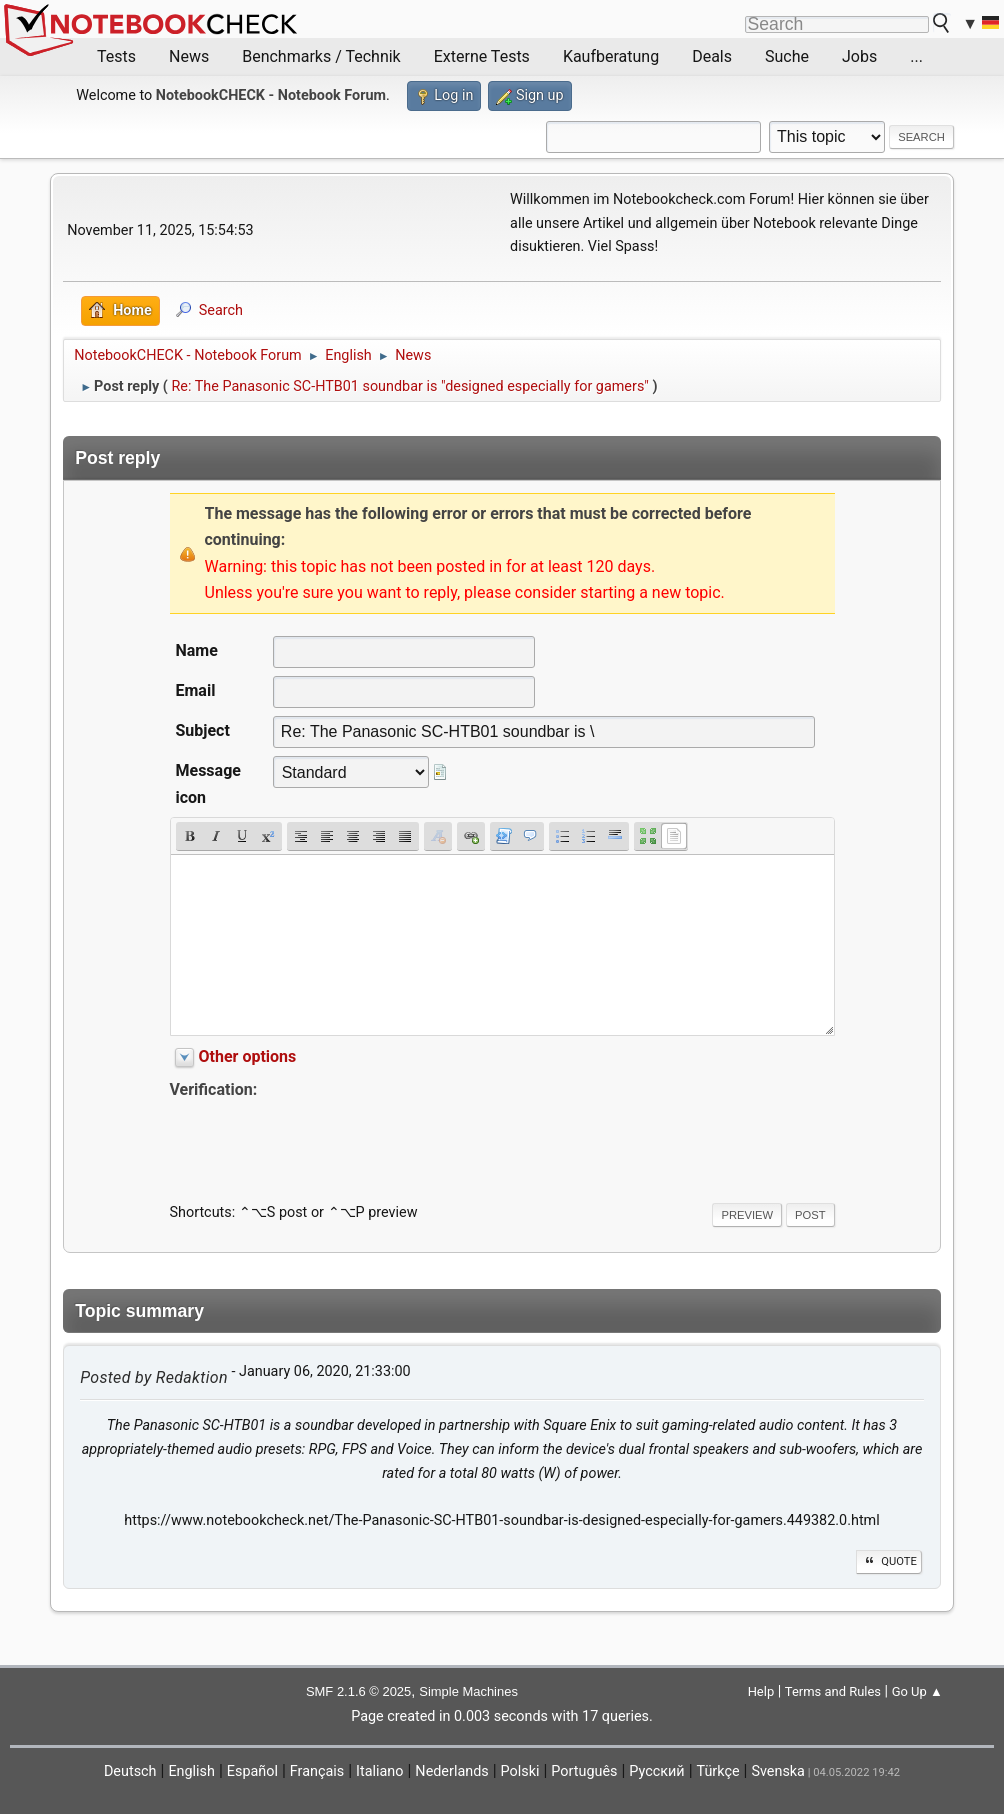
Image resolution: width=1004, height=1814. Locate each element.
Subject (203, 730)
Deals (712, 56)
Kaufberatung (611, 56)
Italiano (379, 1771)
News (189, 56)
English (191, 1771)
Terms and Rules (833, 1691)
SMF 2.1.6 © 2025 (358, 1691)
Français (317, 1771)
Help (761, 1691)
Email (196, 690)
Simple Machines (468, 1691)
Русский (656, 1771)
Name (197, 650)
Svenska (778, 1771)
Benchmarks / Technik (321, 56)
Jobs (859, 56)
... (916, 56)
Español (252, 1771)
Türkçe (718, 1771)
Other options (248, 1056)
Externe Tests (482, 56)
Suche (787, 56)
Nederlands (451, 1771)
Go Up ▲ (917, 1691)
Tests (116, 56)
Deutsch (130, 1771)
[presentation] (322, 1142)
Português (584, 1771)
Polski (520, 1771)
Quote (889, 1561)
